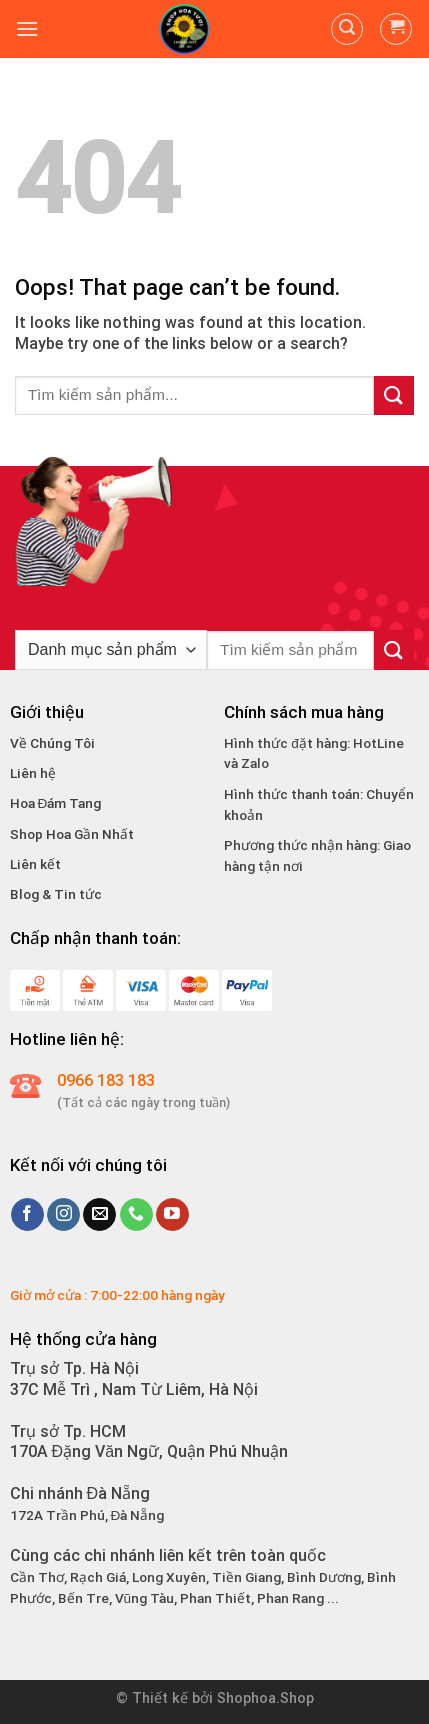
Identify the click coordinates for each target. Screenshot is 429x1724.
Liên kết (35, 864)
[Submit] (394, 395)
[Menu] (27, 28)
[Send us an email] (99, 1215)
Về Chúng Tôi (52, 743)
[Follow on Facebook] (27, 1215)
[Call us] (136, 1215)
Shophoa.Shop (265, 1698)
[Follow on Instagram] (63, 1215)
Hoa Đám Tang (56, 803)
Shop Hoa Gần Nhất (72, 834)
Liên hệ (33, 773)
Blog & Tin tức (56, 894)
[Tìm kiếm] (347, 29)
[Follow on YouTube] (172, 1215)
